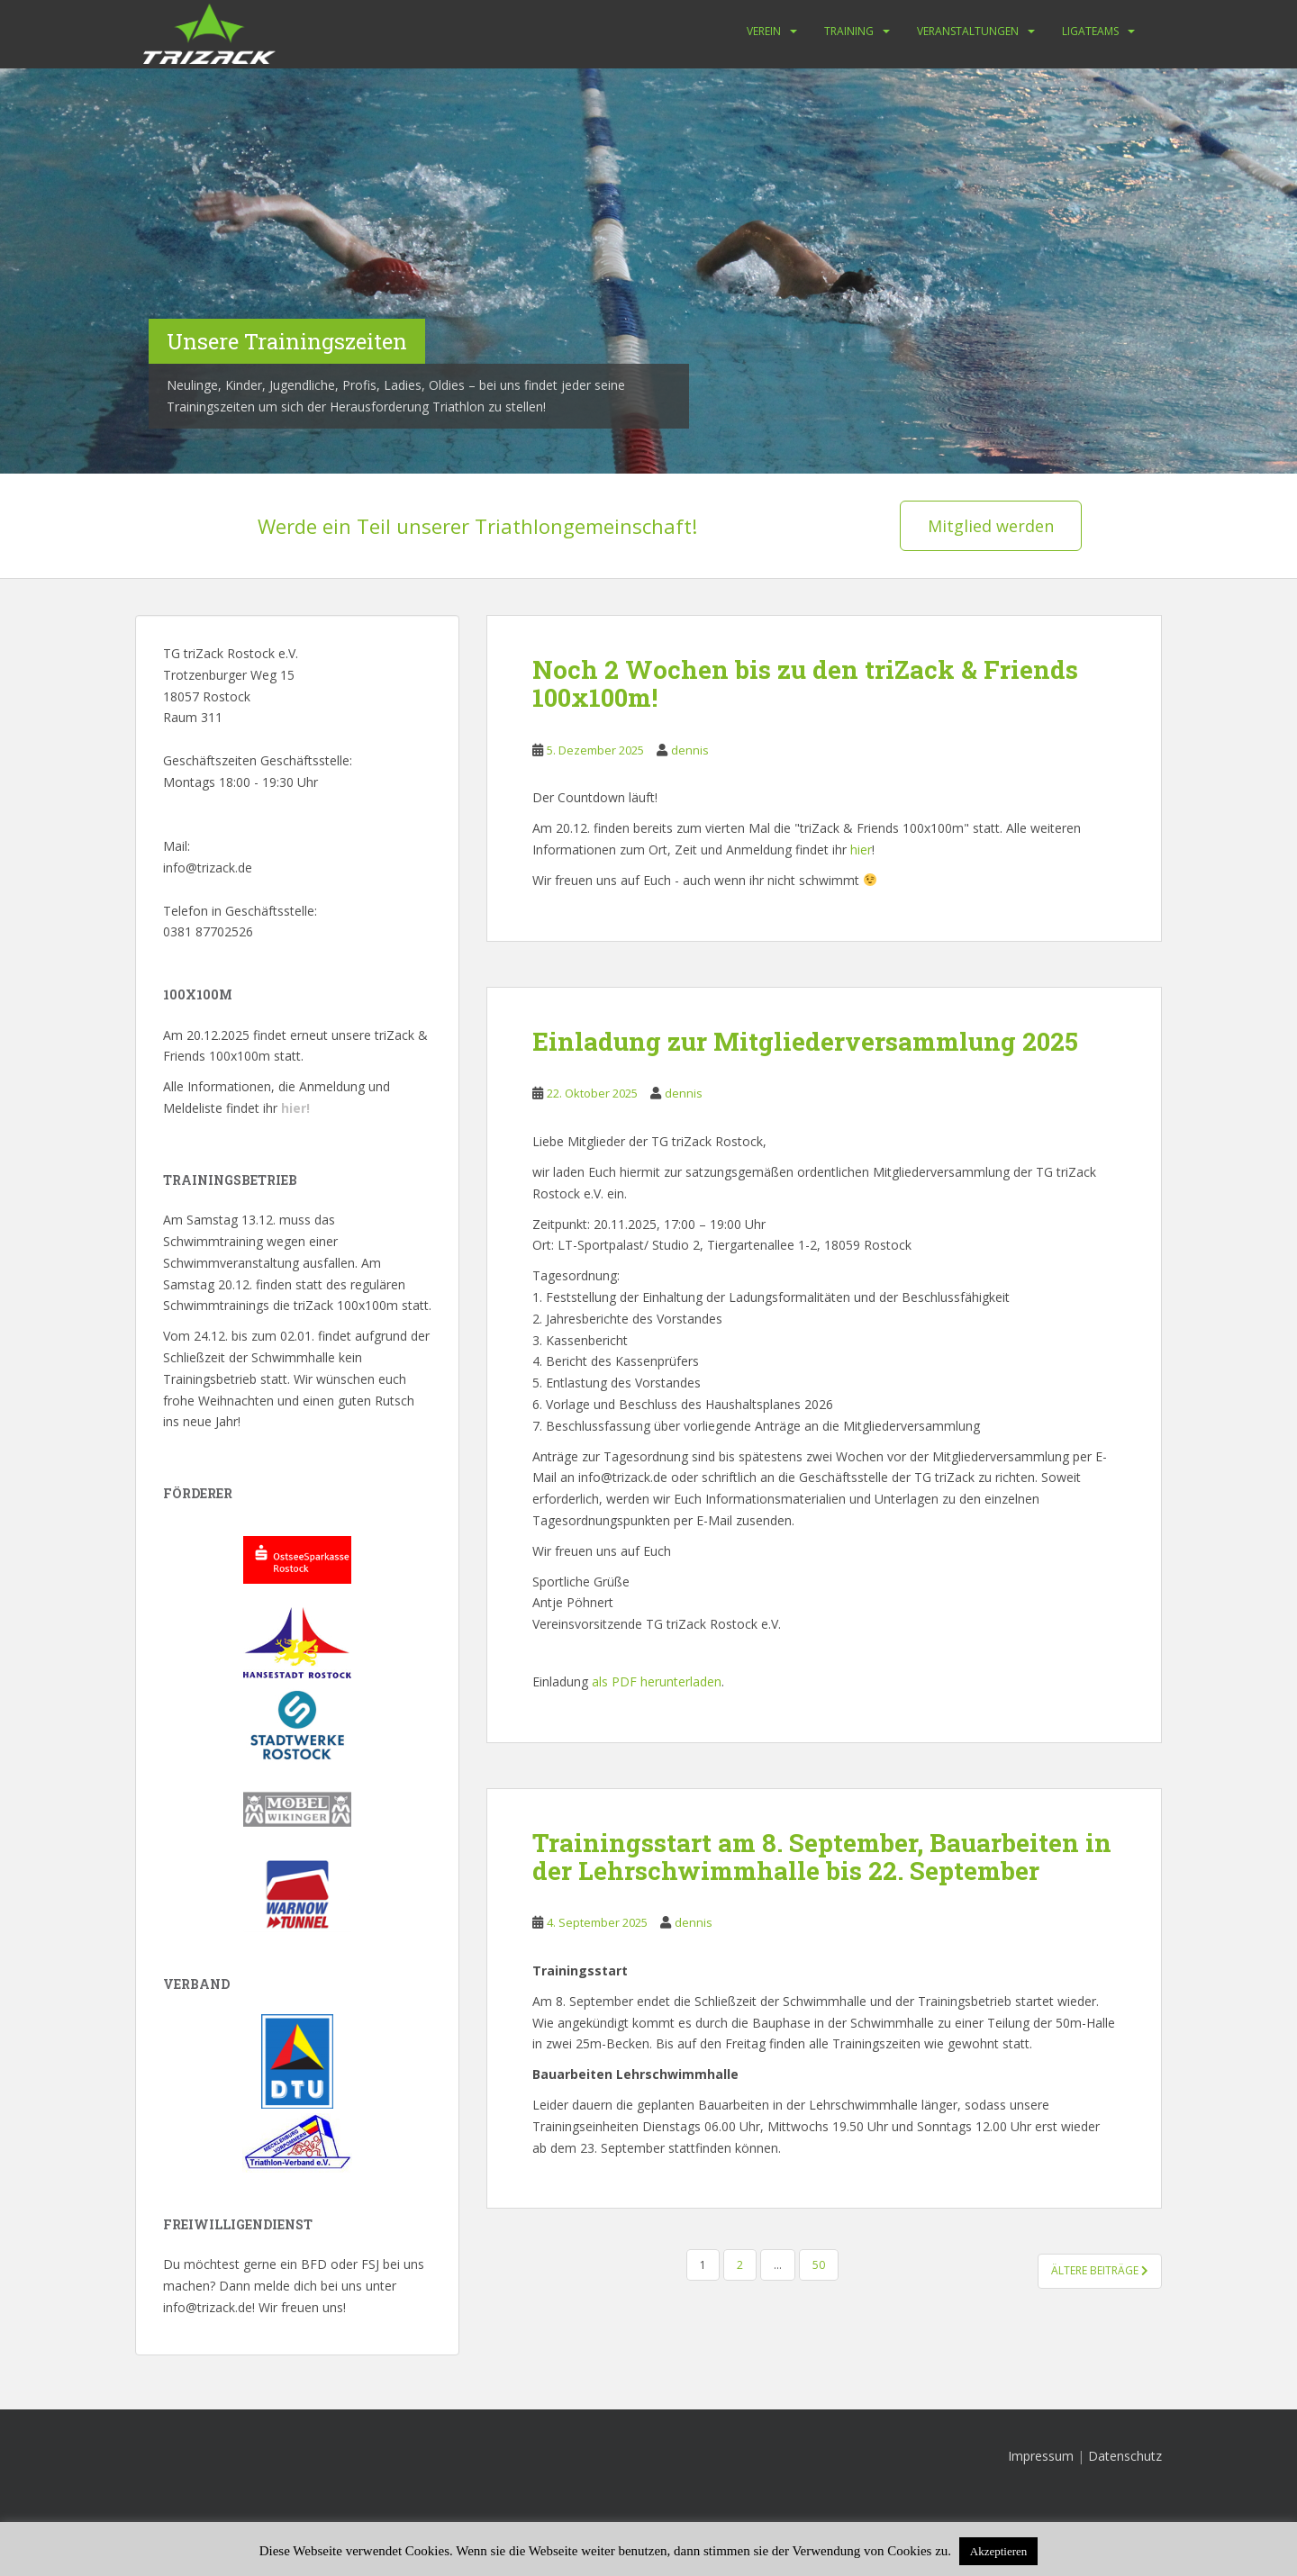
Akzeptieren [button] (999, 2551)
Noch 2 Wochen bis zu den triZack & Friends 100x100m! (805, 683)
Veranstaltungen (968, 31)
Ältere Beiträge (1099, 2270)
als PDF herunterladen (656, 1681)
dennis (690, 750)
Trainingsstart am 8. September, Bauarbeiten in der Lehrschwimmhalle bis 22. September (821, 1856)
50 (818, 2265)
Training (849, 31)
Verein (764, 31)
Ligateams (1090, 31)
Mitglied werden (991, 526)
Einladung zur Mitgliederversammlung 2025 (805, 1041)
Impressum (1041, 2455)
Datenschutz (1125, 2455)
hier (861, 849)
